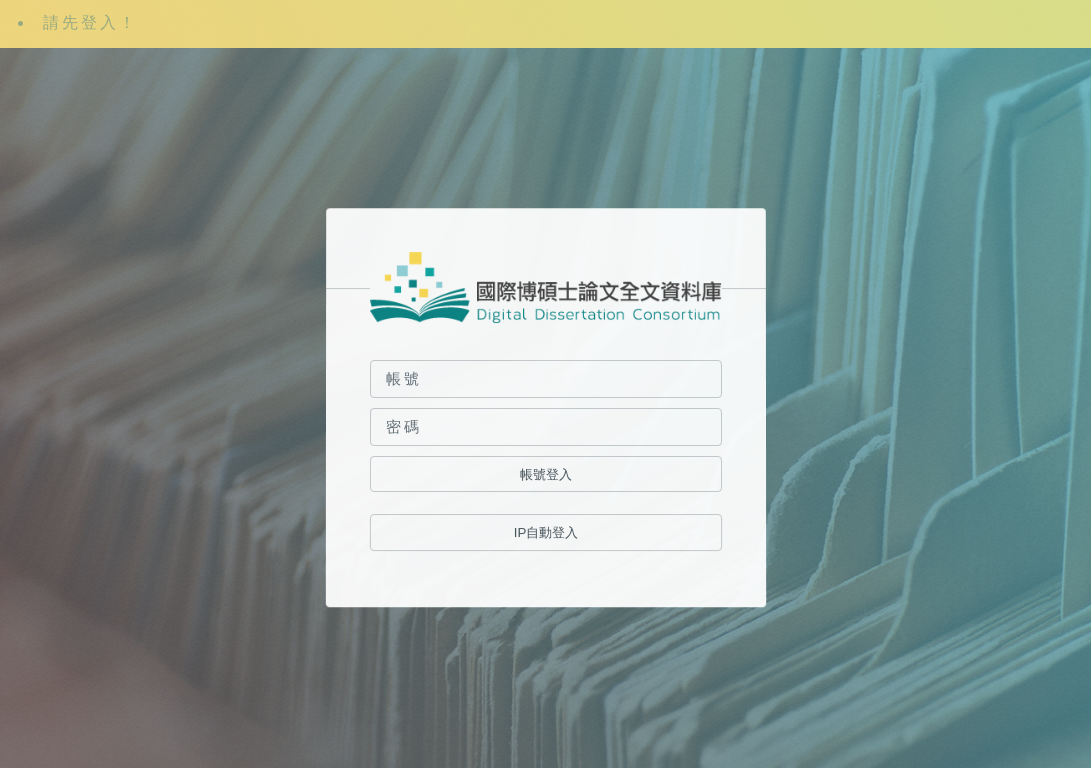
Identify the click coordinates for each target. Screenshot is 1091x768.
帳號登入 (545, 474)
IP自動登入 (545, 533)
